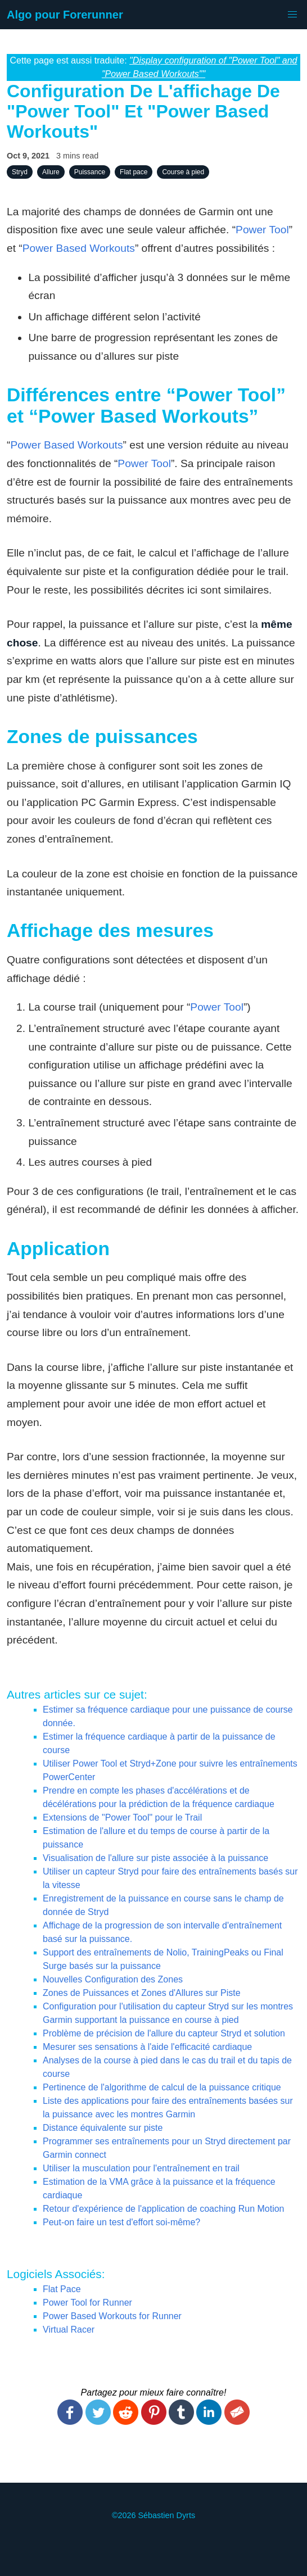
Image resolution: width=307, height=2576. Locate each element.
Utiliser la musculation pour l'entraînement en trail (141, 2168)
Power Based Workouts (78, 248)
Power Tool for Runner (87, 2302)
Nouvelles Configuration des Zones (113, 1979)
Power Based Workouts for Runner (112, 2316)
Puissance (89, 172)
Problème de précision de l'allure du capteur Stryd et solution (164, 2033)
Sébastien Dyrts (167, 2515)
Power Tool (262, 230)
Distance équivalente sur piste (102, 2128)
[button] (292, 14)
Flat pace (133, 172)
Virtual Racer (68, 2329)
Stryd (20, 172)
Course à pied (183, 172)
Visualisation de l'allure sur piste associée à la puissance (155, 1858)
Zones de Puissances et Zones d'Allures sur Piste (142, 1993)
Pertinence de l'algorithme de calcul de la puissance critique (162, 2087)
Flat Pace (62, 2289)
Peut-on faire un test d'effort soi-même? (121, 2222)
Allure (51, 172)
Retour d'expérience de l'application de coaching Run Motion (164, 2208)
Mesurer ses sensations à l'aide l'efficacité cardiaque (147, 2047)
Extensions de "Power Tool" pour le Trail (122, 1817)
